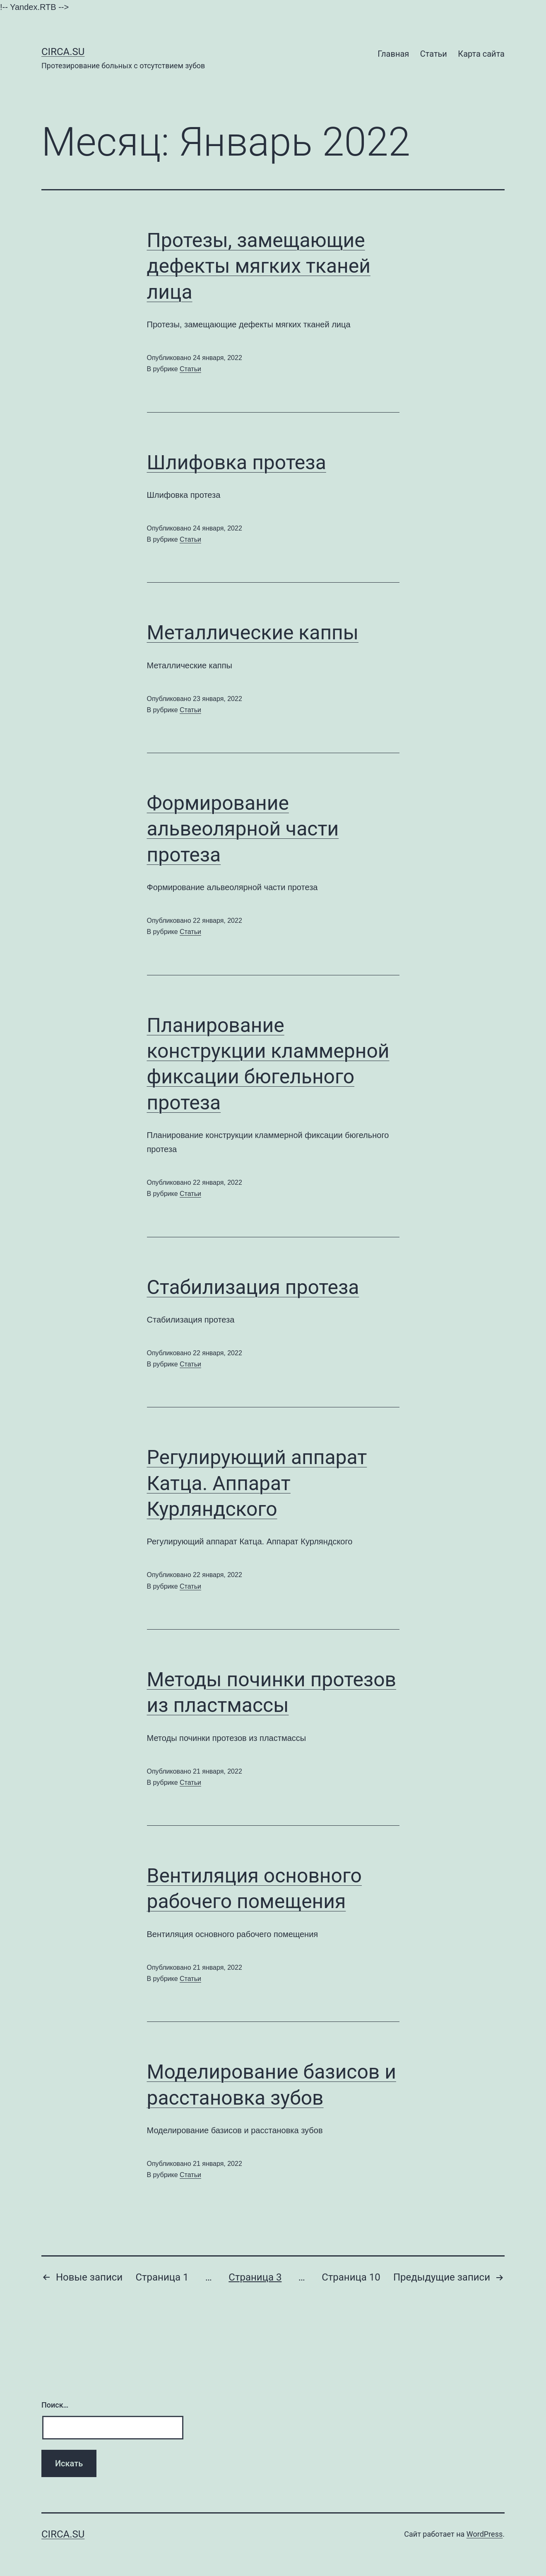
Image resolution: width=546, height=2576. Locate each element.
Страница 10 (351, 2277)
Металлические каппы (253, 632)
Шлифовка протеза (236, 462)
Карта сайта (481, 54)
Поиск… (54, 2405)
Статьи (433, 54)
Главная (393, 54)
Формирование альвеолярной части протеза (243, 829)
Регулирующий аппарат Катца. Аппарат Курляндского (257, 1483)
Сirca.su (62, 52)
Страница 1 (161, 2277)
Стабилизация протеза (253, 1287)
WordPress (485, 2534)
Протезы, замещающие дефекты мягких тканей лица (258, 266)
